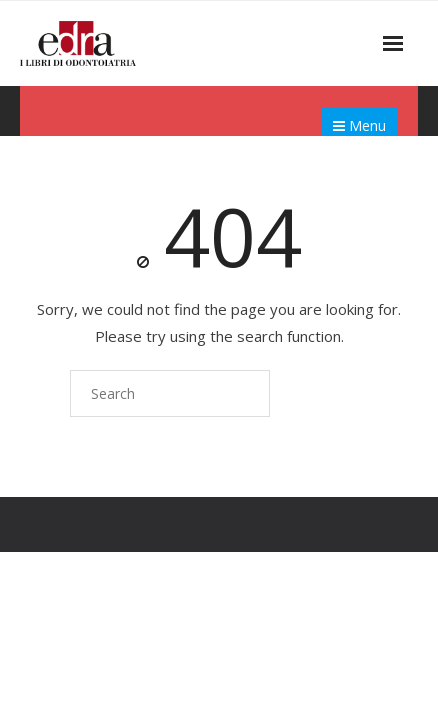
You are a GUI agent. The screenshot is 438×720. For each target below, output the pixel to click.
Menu (359, 125)
